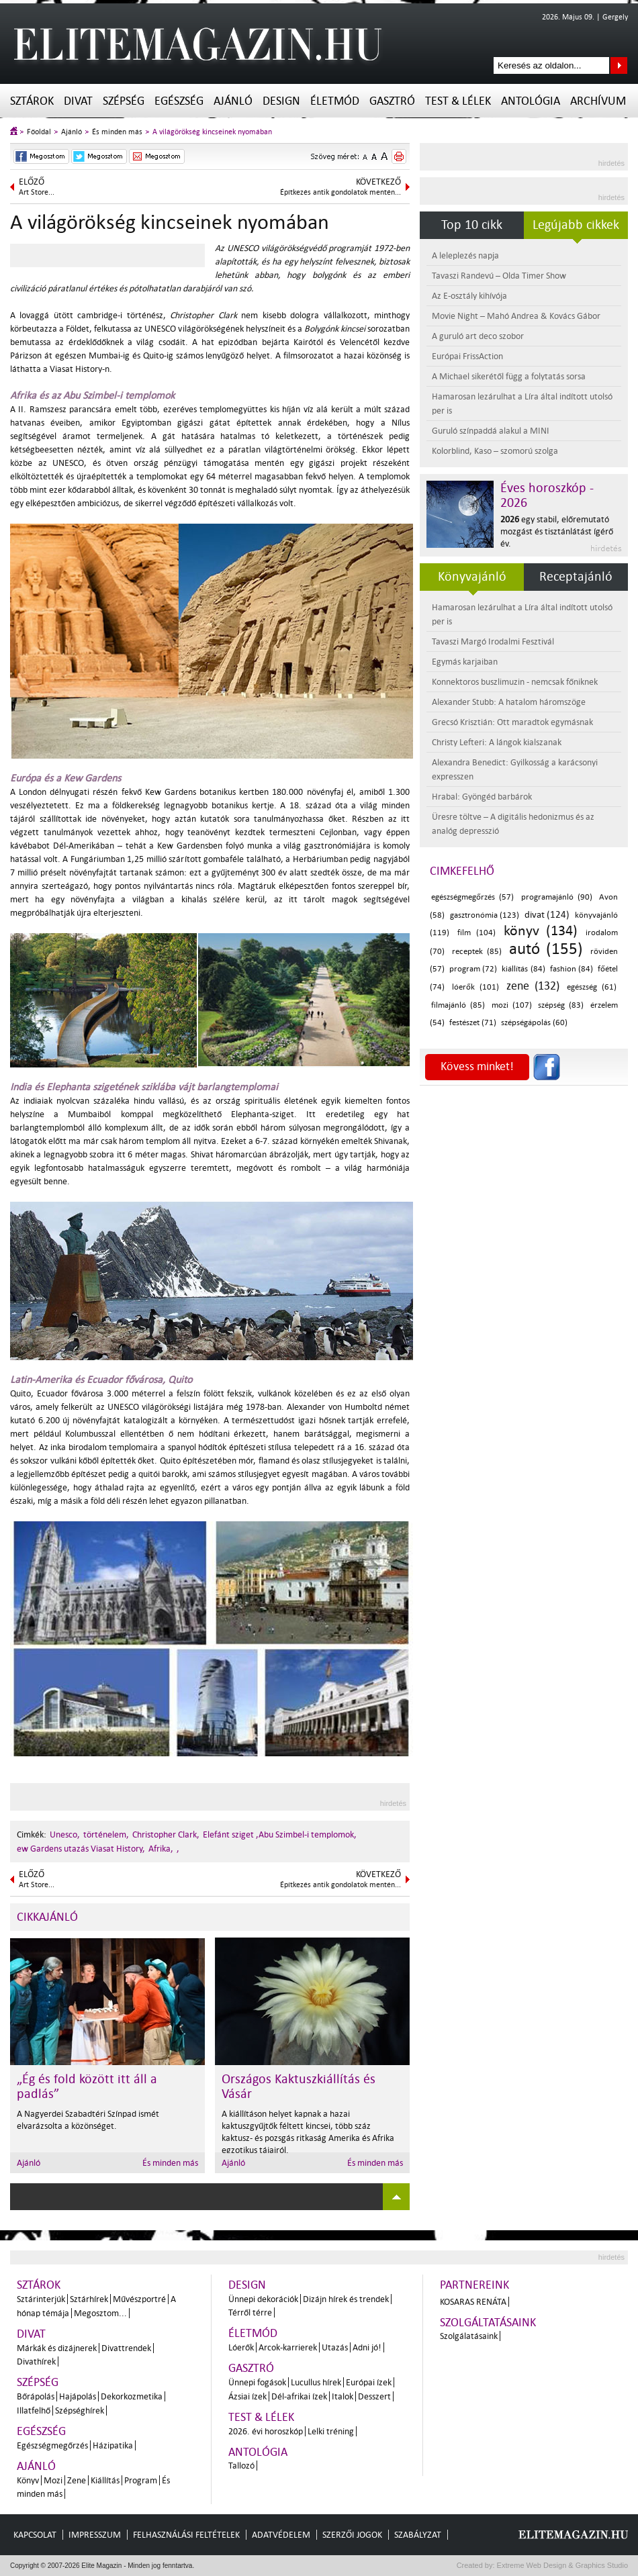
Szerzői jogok (352, 2535)
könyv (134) (541, 930)
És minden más (117, 132)
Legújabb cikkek (576, 225)
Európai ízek (369, 2382)
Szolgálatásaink (469, 2336)
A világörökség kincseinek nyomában (212, 132)
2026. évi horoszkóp (265, 2431)
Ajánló (233, 101)
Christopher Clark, (165, 1834)
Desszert (374, 2396)
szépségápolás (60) (534, 1022)
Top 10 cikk (471, 225)
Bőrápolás (35, 2396)
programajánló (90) (556, 897)
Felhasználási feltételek (186, 2535)
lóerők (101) (475, 987)
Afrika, (160, 1849)
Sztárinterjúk (41, 2299)
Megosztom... (100, 2313)
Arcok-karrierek (288, 2347)
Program (140, 2480)
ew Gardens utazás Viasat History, (81, 1849)
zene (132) (532, 986)
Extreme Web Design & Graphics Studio (562, 2565)
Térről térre (250, 2312)
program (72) (473, 969)
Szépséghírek (79, 2410)
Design (281, 101)
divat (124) (547, 914)
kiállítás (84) (523, 969)
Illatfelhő (33, 2410)
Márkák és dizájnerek (57, 2348)
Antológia (530, 101)
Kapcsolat (34, 2535)
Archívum (598, 101)
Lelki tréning (331, 2431)
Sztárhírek (89, 2299)
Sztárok (32, 101)
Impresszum (95, 2535)
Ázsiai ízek (247, 2396)
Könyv (28, 2480)
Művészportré (139, 2299)
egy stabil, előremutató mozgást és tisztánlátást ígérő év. (556, 531)
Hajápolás (77, 2396)
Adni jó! (367, 2347)
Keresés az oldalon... (618, 65)
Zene (76, 2480)
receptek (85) (477, 951)
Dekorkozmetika (132, 2396)
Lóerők (241, 2347)
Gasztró (392, 101)
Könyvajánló (472, 576)
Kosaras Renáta (473, 2302)
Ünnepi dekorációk (263, 2299)
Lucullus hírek (316, 2382)
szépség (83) (561, 1005)
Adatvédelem (281, 2535)
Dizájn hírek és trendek (346, 2299)
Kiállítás (105, 2480)
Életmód (334, 101)
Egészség (178, 101)
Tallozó (241, 2466)
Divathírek (36, 2361)
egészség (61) (592, 987)
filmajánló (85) (458, 1005)
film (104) (476, 932)
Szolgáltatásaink (488, 2322)
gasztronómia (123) (485, 915)
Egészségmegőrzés (52, 2445)
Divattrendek (126, 2348)
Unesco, (65, 1834)
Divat (78, 101)
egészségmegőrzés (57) (472, 897)
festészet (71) (472, 1022)
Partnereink (474, 2285)
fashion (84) (571, 969)
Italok (342, 2396)
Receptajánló (575, 576)
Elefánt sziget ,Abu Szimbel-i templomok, (280, 1834)
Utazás (335, 2347)
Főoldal (39, 132)
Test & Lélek (458, 101)
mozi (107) (512, 1005)
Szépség (123, 101)
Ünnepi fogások (257, 2382)
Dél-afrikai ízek (299, 2396)
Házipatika (113, 2445)
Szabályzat (417, 2535)
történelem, (106, 1834)
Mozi (53, 2480)
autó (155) (546, 949)
